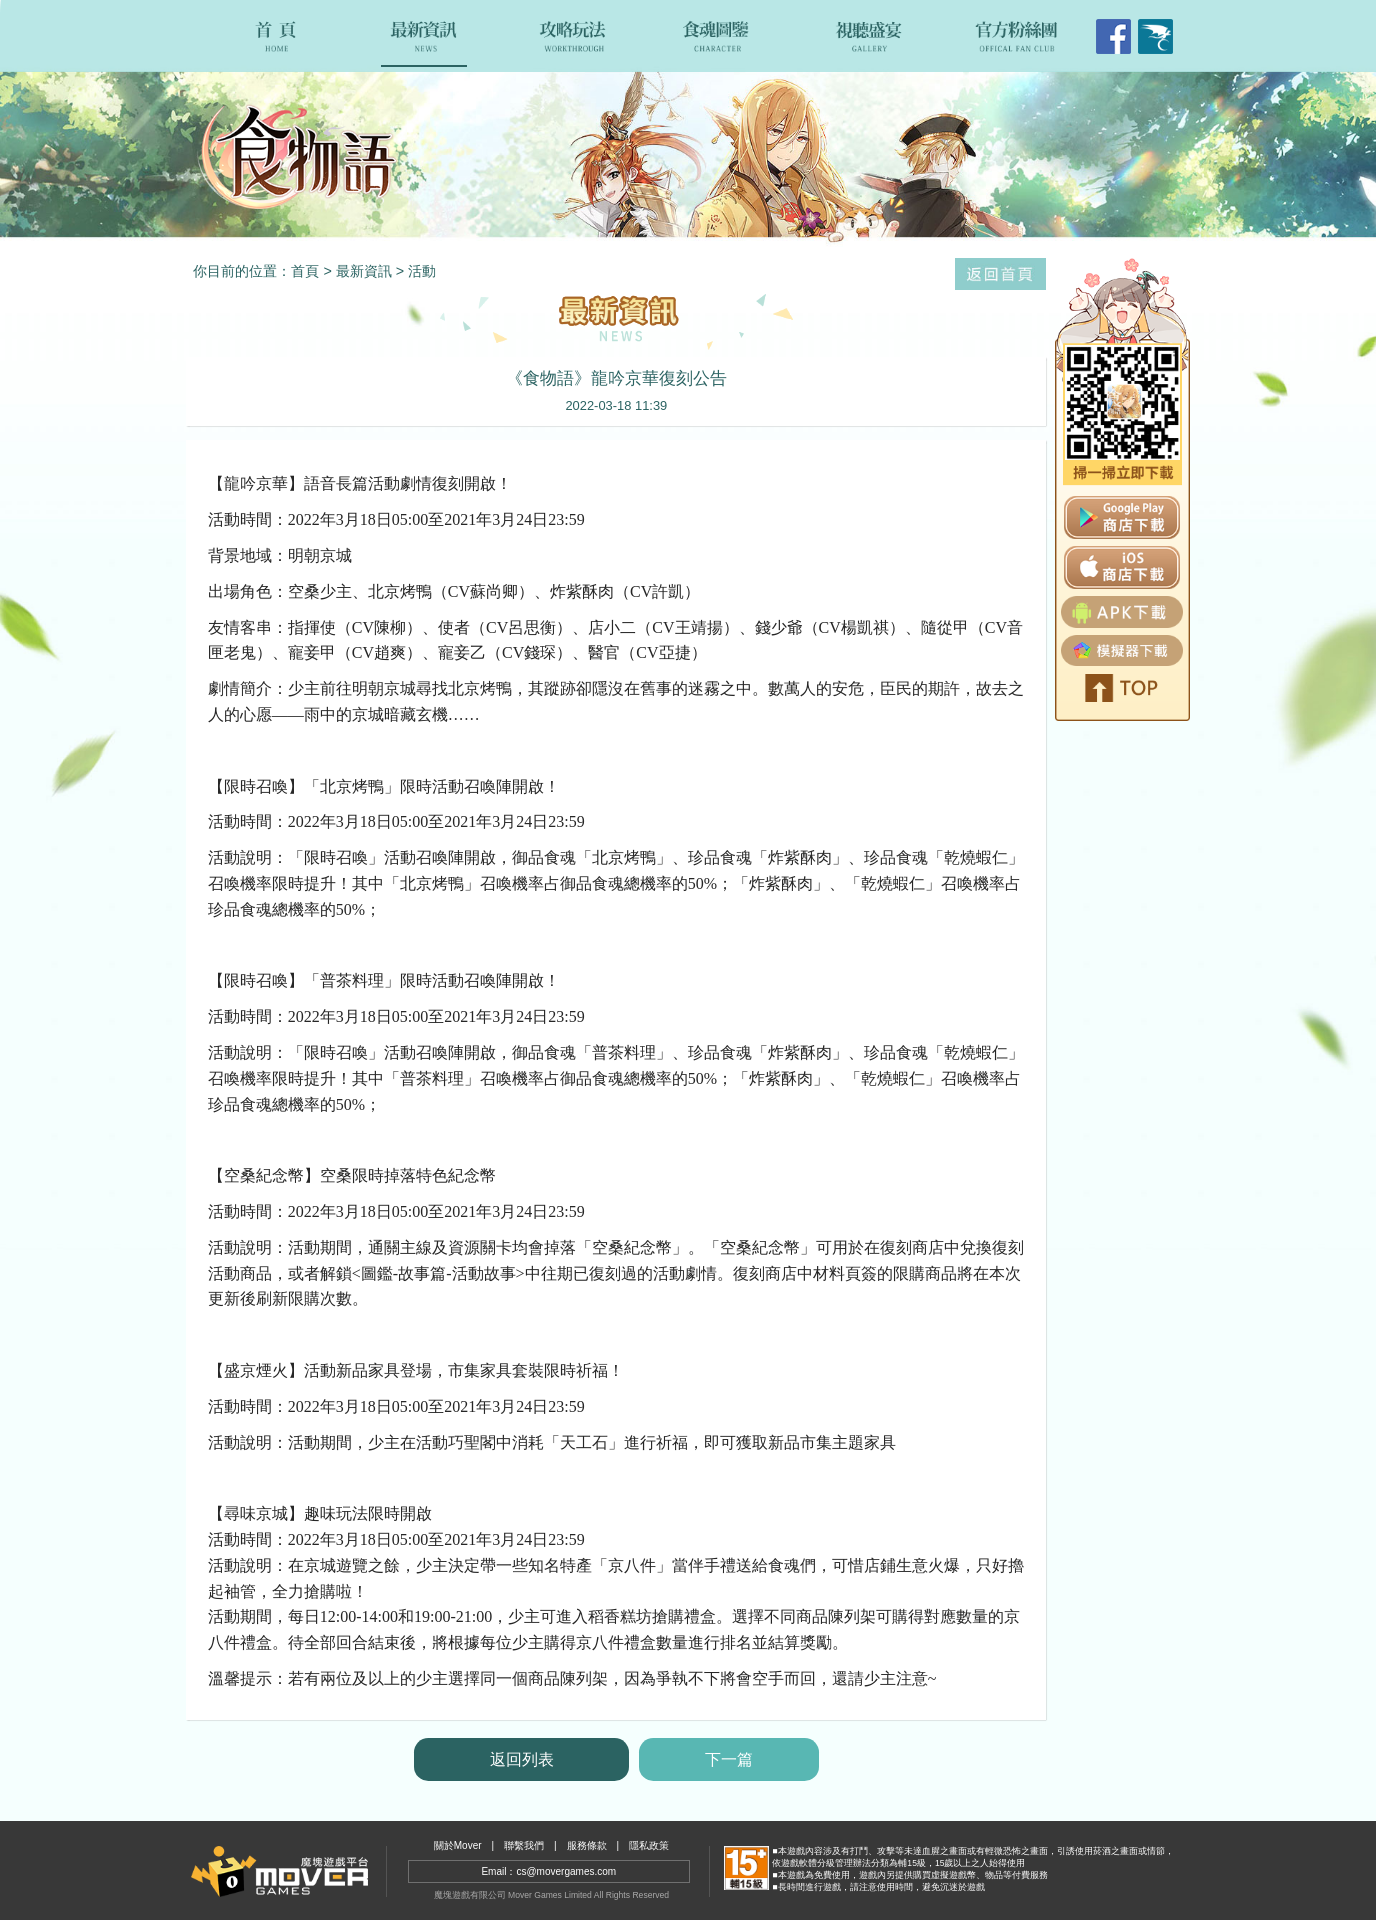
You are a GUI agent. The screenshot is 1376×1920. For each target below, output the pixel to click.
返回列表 (522, 1759)
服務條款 (587, 1845)
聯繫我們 (524, 1845)
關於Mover (458, 1845)
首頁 (305, 271)
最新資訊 (364, 271)
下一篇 (729, 1759)
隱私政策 (649, 1845)
